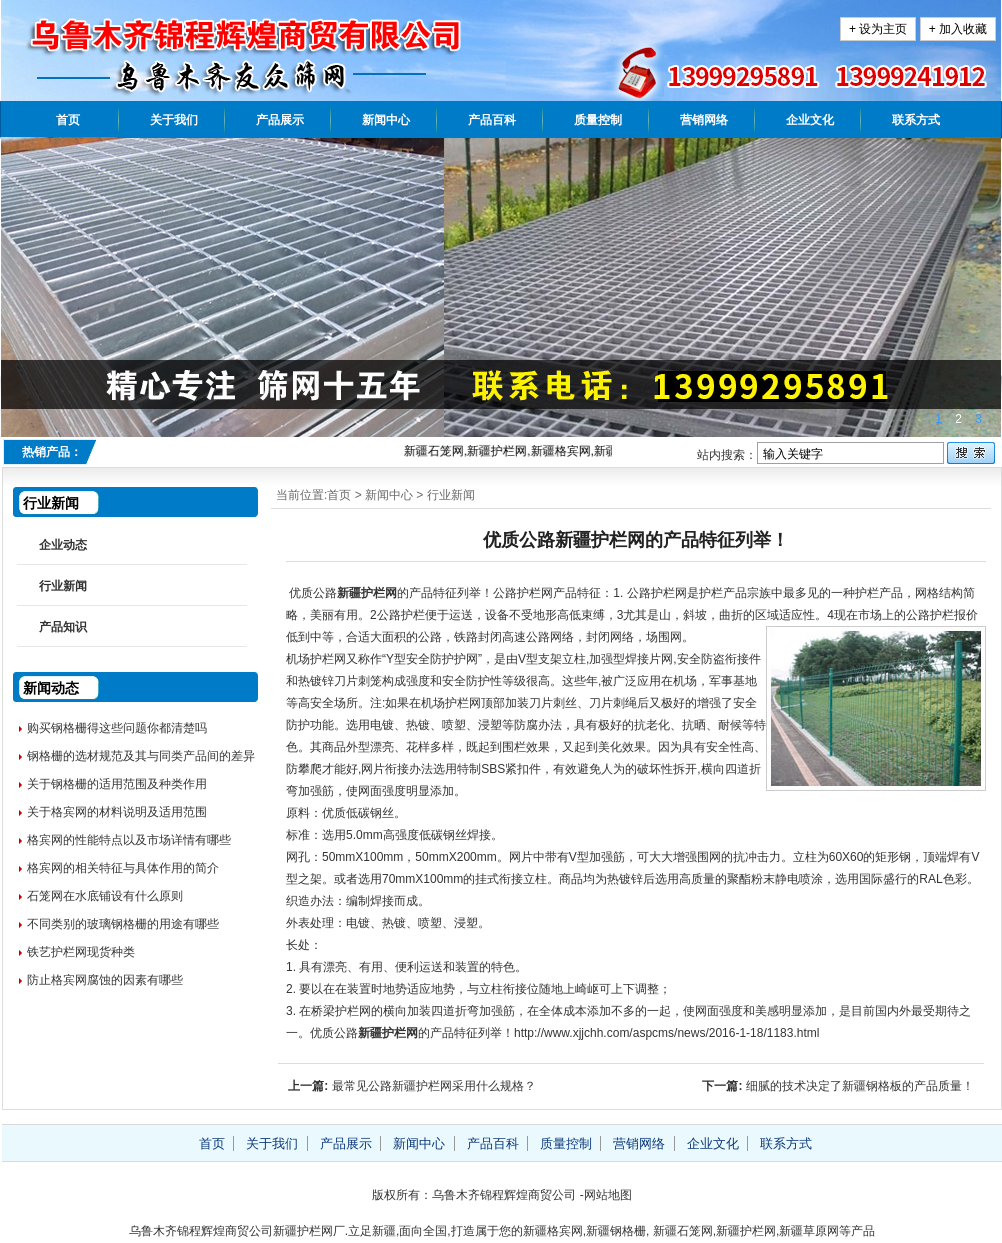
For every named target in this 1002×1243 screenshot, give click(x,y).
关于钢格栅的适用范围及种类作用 (117, 784)
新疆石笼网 (683, 1231)
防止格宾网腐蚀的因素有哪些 (105, 980)
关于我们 (174, 120)
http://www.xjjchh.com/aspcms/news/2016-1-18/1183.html (666, 1033)
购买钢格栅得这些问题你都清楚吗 (117, 728)
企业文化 (810, 120)
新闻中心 (386, 120)
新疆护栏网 (367, 593)
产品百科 (492, 120)
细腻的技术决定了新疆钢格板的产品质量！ (860, 1086)
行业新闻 (451, 495)
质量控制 (598, 120)
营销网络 (704, 120)
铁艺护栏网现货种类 (81, 952)
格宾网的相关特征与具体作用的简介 (123, 868)
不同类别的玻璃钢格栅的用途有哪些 (123, 924)
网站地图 (608, 1195)
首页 (68, 120)
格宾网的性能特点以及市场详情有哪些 (129, 840)
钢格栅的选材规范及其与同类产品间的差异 (141, 756)
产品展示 (280, 120)
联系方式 (916, 120)
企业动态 (63, 545)
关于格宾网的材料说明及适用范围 (117, 812)
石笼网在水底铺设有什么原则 (105, 896)
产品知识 (63, 627)
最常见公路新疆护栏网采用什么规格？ (434, 1086)
